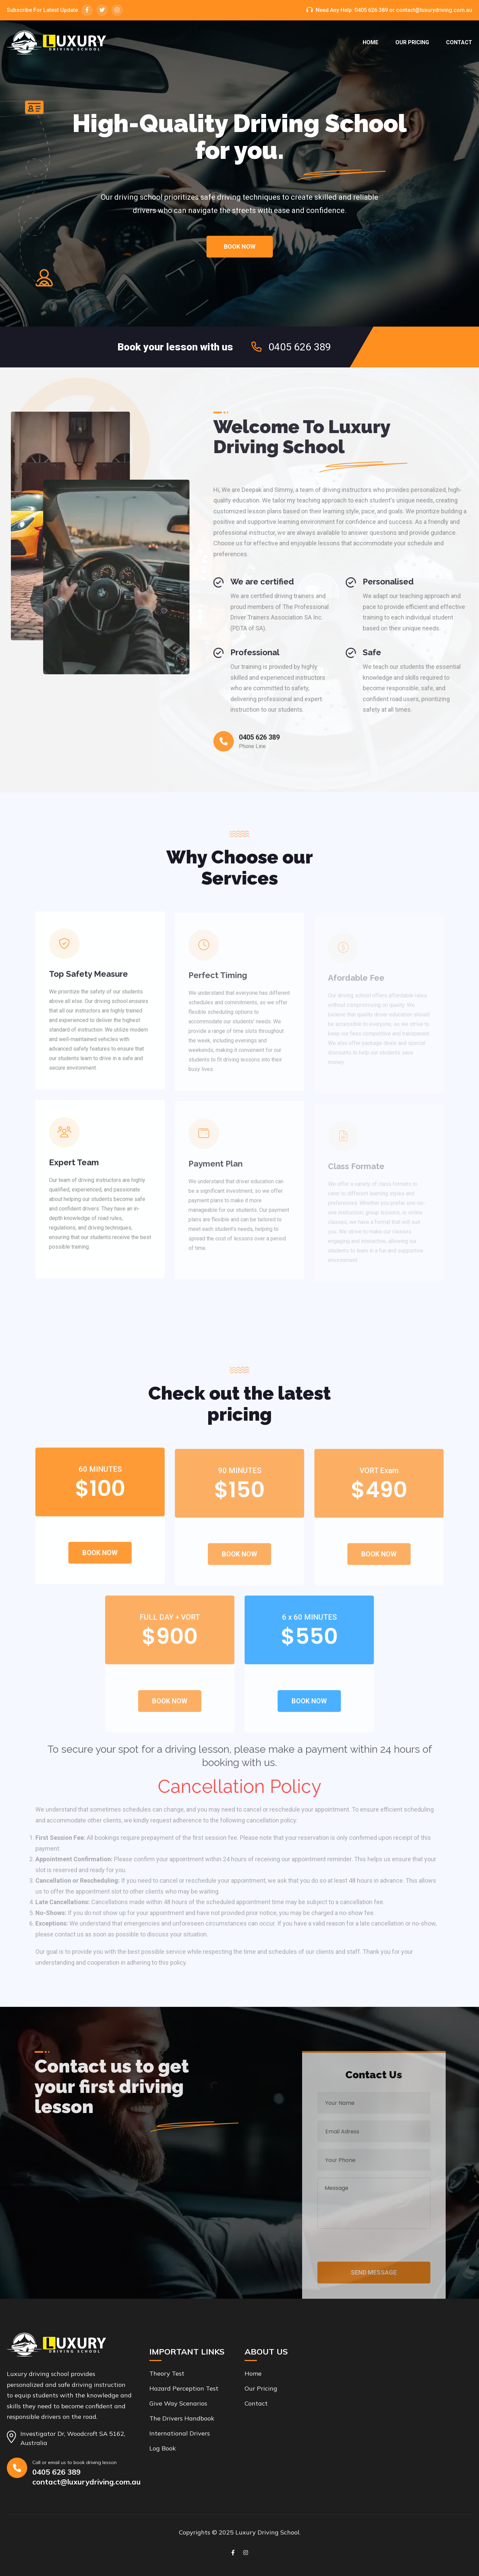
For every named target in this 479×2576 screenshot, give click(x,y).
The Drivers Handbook (181, 2418)
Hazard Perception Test (183, 2388)
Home (370, 42)
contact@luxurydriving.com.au (434, 10)
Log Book (162, 2448)
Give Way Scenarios (178, 2403)
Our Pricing (412, 42)
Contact (459, 42)
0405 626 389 (371, 10)
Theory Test (166, 2373)
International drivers (179, 2433)
